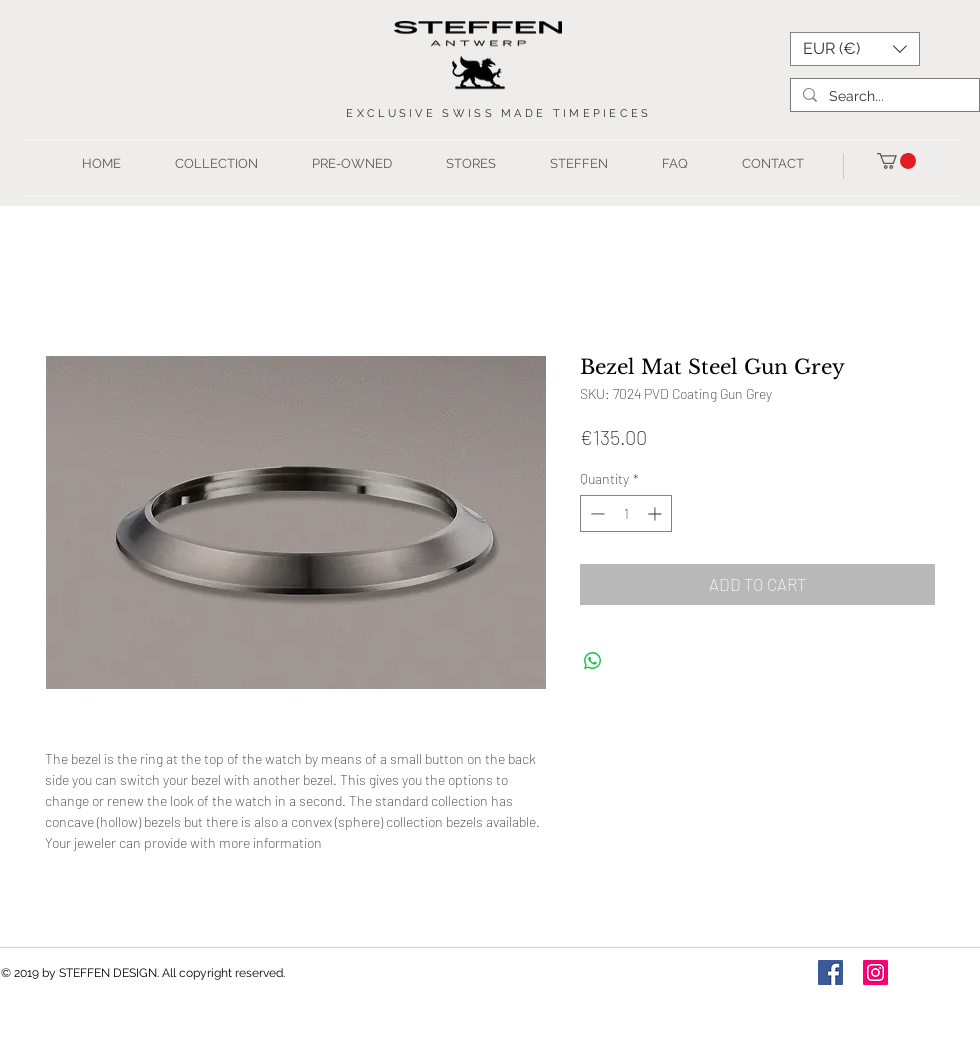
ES (641, 113)
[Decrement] (595, 513)
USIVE (415, 113)
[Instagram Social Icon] (875, 972)
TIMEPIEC (592, 113)
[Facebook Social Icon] (830, 972)
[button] (855, 49)
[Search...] (883, 96)
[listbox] (855, 49)
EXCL (366, 113)
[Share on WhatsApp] (593, 661)
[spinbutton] (626, 513)
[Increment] (656, 513)
